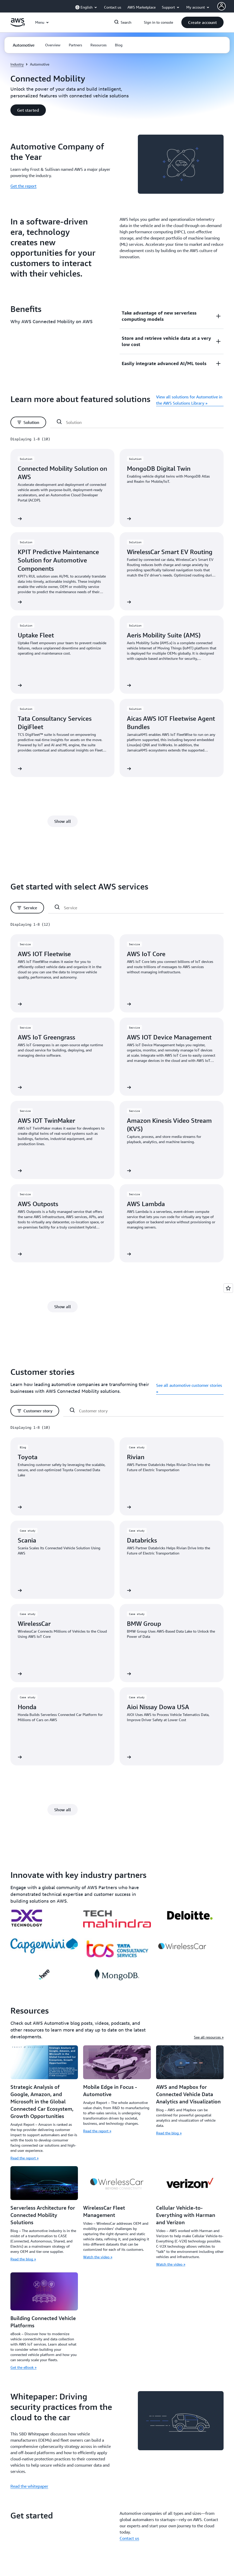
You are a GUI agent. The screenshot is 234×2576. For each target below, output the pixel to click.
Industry (17, 64)
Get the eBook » (23, 2367)
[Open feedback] (228, 1288)
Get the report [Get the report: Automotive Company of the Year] (23, 186)
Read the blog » (169, 2133)
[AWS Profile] (221, 6)
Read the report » (24, 2158)
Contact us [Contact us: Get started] (129, 2538)
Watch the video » (97, 2257)
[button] (202, 22)
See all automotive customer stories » (189, 1388)
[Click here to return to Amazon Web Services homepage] (17, 25)
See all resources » (209, 2037)
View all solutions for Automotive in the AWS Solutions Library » (189, 400)
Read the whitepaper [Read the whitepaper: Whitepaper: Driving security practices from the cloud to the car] (29, 2486)
